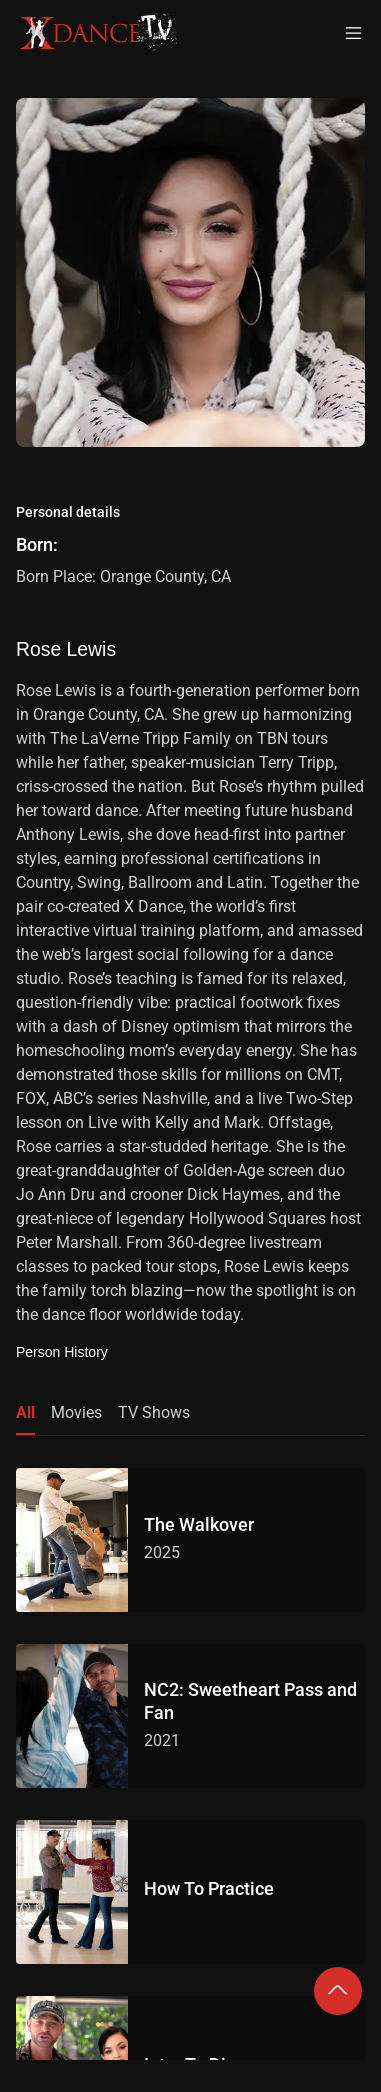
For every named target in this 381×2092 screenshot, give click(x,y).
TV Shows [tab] (154, 1412)
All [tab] (25, 1412)
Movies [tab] (76, 1412)
